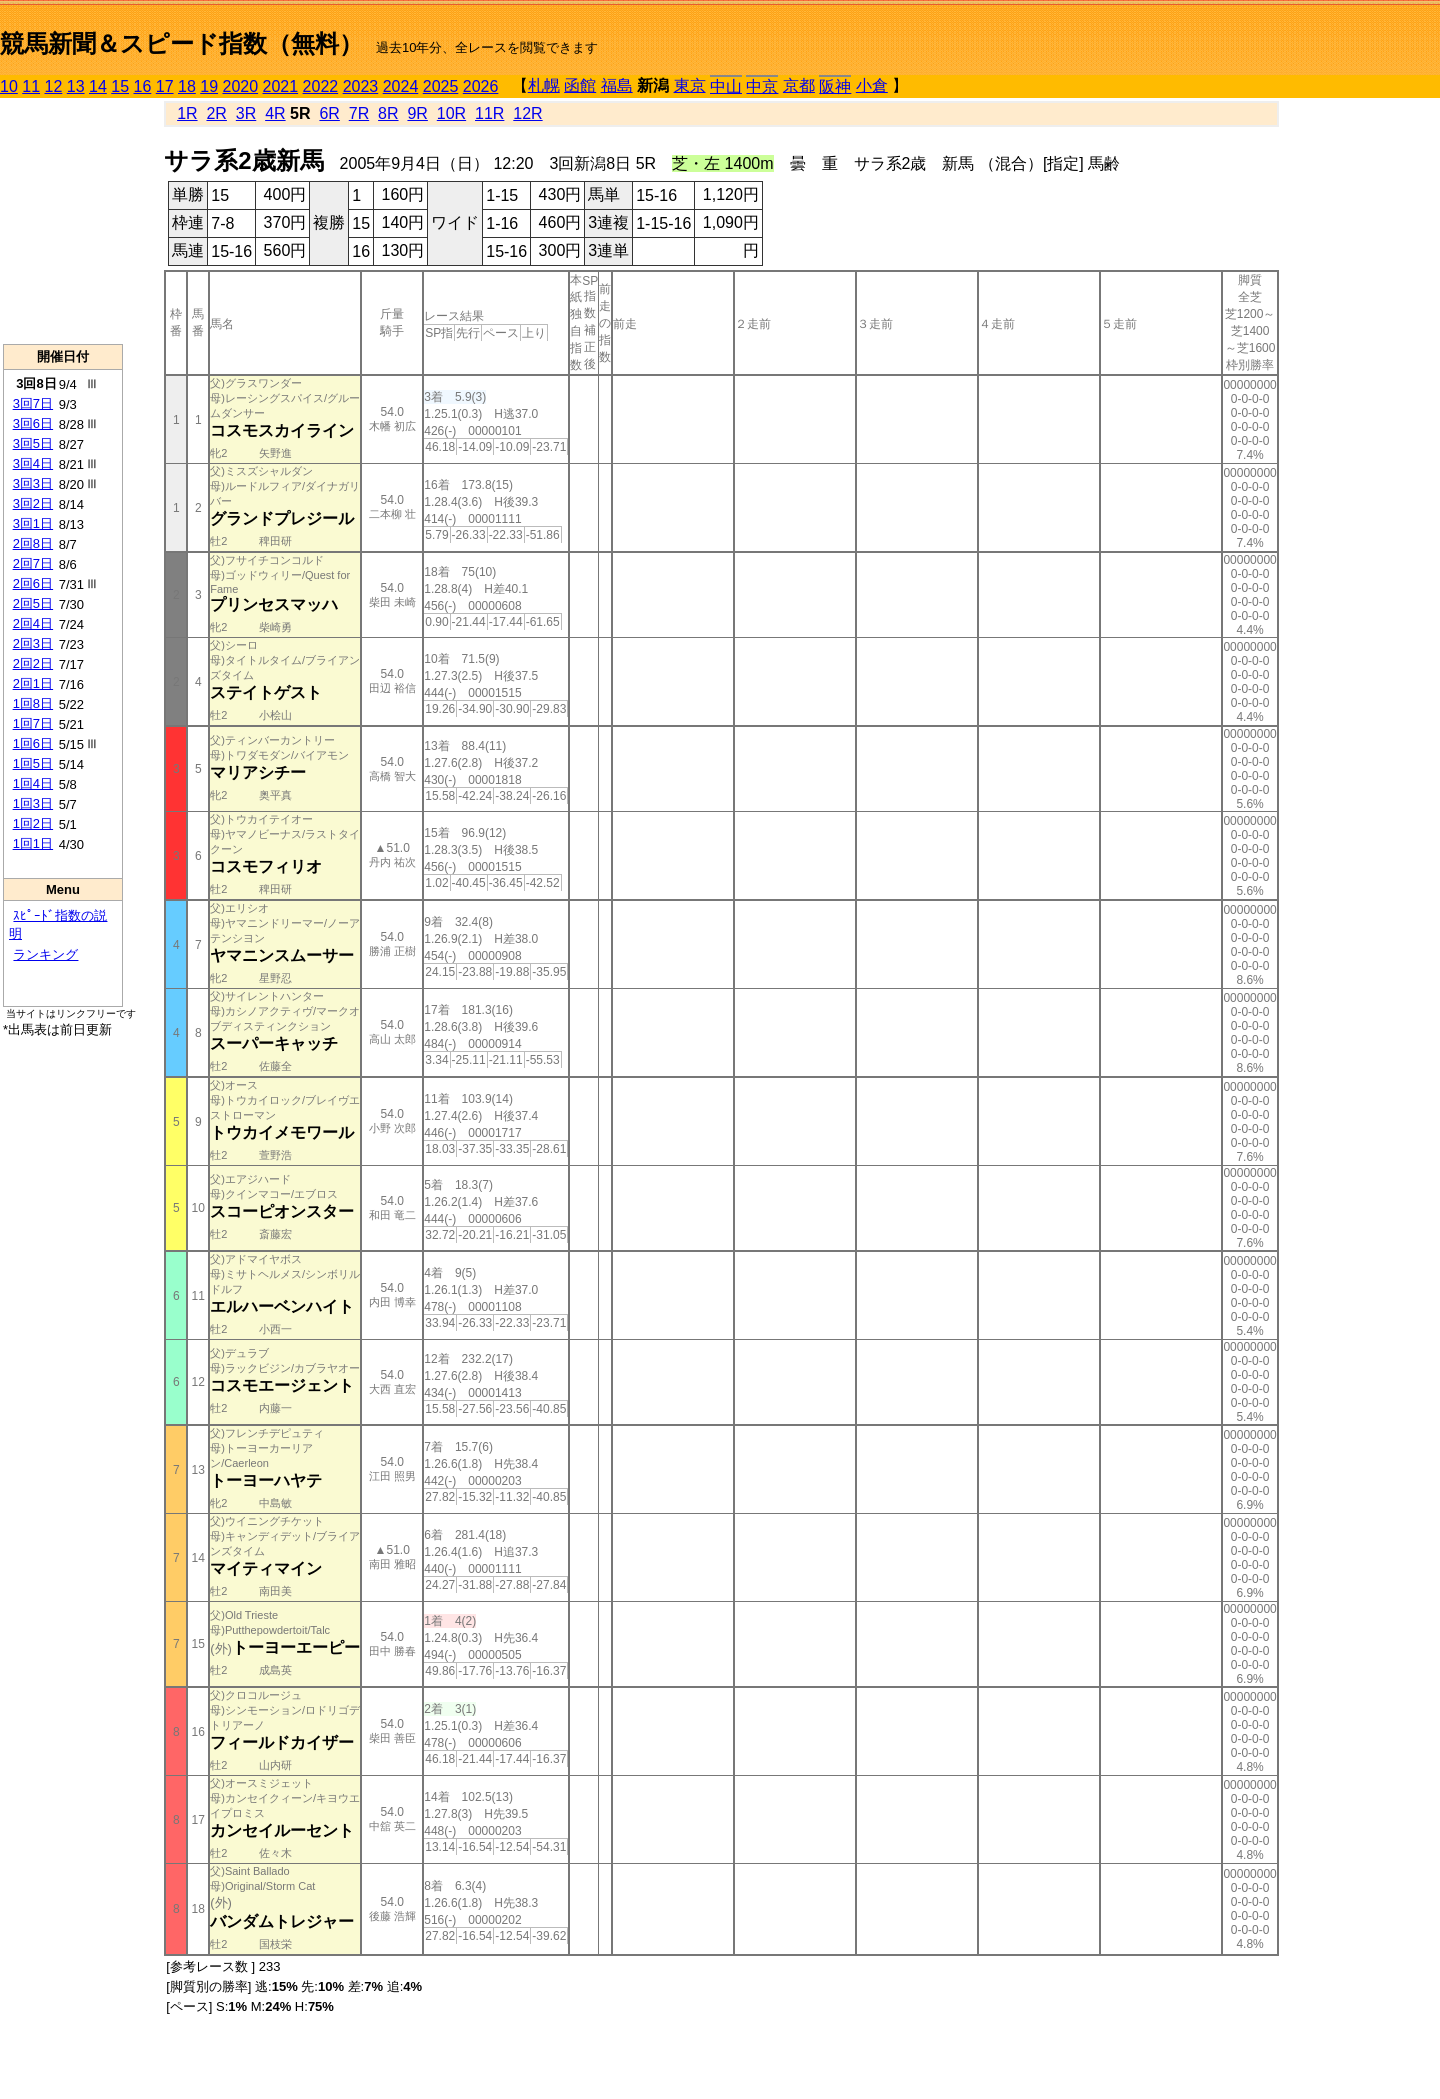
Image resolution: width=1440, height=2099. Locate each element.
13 (76, 86)
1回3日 (33, 803)
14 (98, 86)
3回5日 (33, 443)
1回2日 (33, 823)
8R (388, 113)
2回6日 (33, 583)
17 (165, 86)
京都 (799, 85)
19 (209, 86)
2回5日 (33, 603)
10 (9, 86)
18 (187, 86)
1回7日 (33, 723)
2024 (401, 86)
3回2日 (33, 503)
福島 (617, 85)
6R (329, 113)
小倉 (872, 85)
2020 (241, 86)
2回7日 (33, 563)
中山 (726, 86)
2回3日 (33, 643)
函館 (580, 85)
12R (527, 113)
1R (187, 113)
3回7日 (33, 403)
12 (54, 86)
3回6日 (33, 423)
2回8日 (33, 543)
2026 (481, 86)
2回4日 (33, 623)
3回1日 (33, 523)
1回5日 (33, 763)
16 (143, 86)
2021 (281, 86)
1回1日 (33, 843)
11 (31, 86)
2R (216, 113)
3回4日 (33, 463)
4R (275, 113)
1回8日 (33, 703)
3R (246, 113)
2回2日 (33, 663)
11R (489, 113)
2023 (361, 86)
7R (359, 113)
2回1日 (33, 683)
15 (120, 86)
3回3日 (33, 483)
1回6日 (33, 743)
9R (417, 113)
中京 (762, 86)
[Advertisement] (63, 221)
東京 (690, 85)
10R (451, 113)
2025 (441, 86)
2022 (321, 86)
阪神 (835, 86)
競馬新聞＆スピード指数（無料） (181, 43)
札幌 (544, 85)
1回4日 (33, 783)
